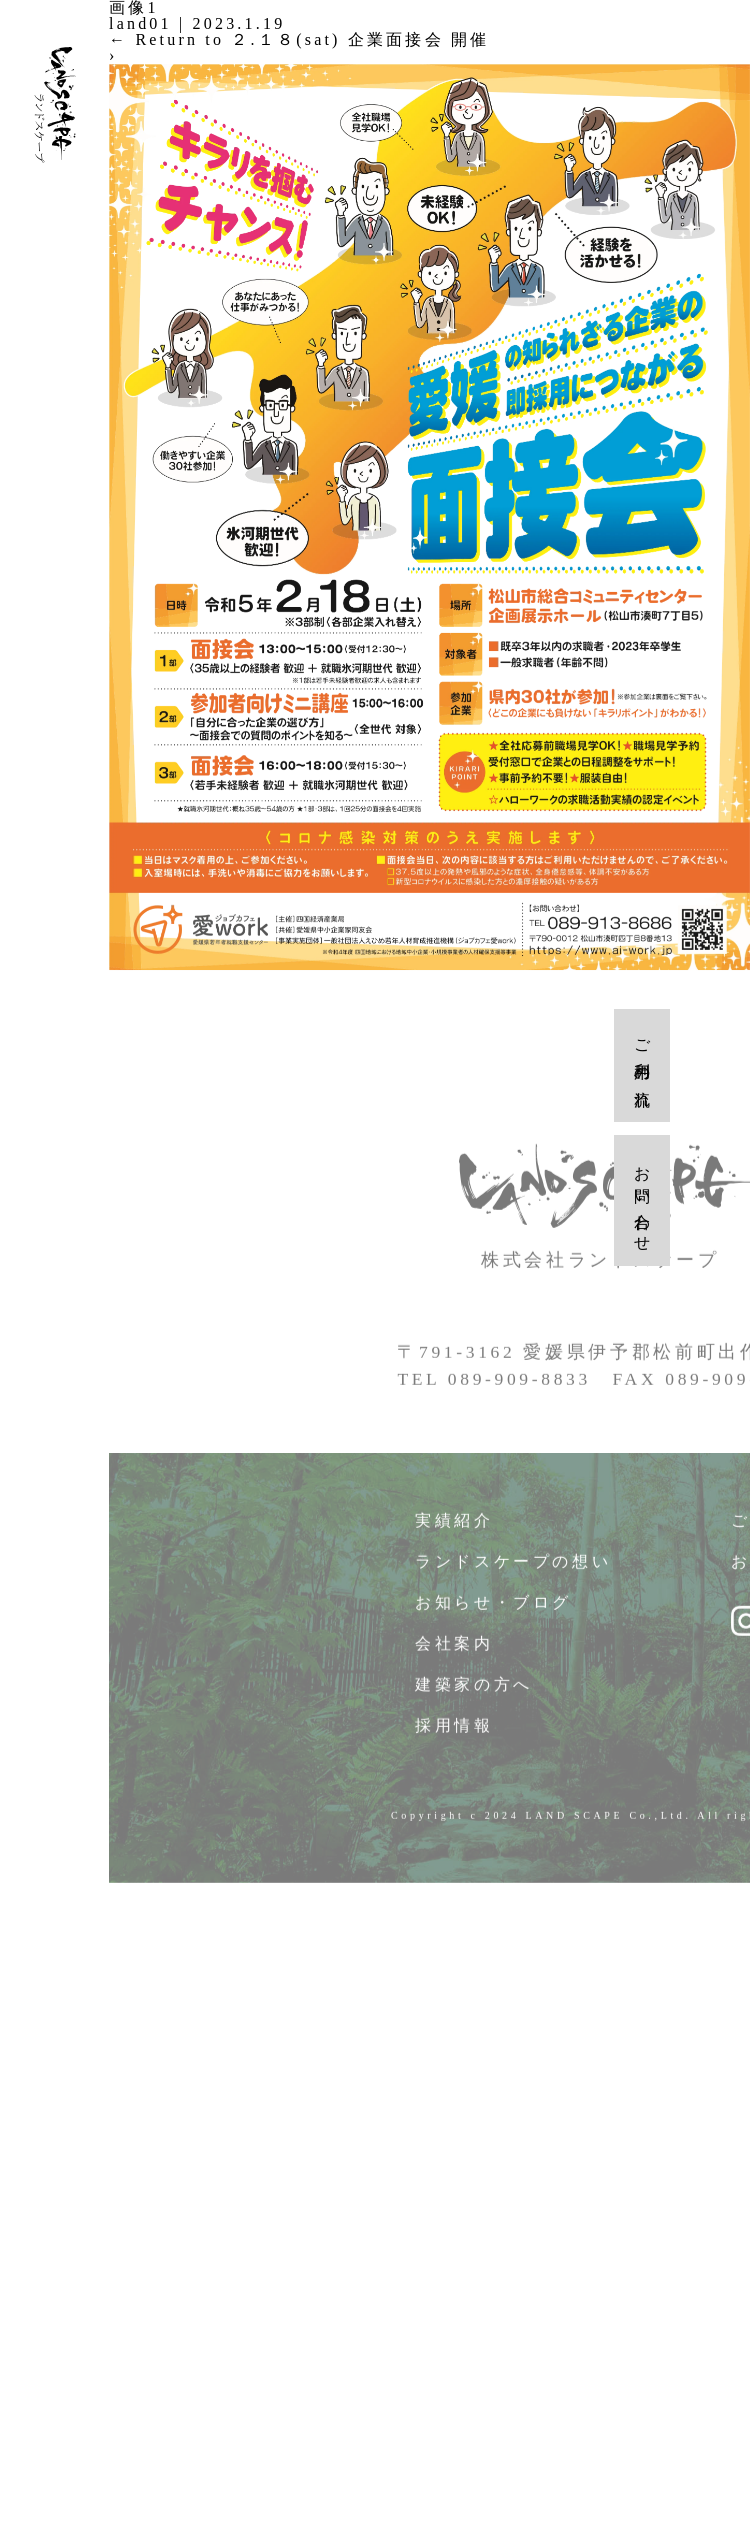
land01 (140, 23)
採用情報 (454, 1735)
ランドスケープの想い (514, 1571)
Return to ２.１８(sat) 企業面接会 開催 (299, 39)
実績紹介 (454, 1530)
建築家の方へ (474, 1694)
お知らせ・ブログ (494, 1612)
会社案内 (454, 1653)
